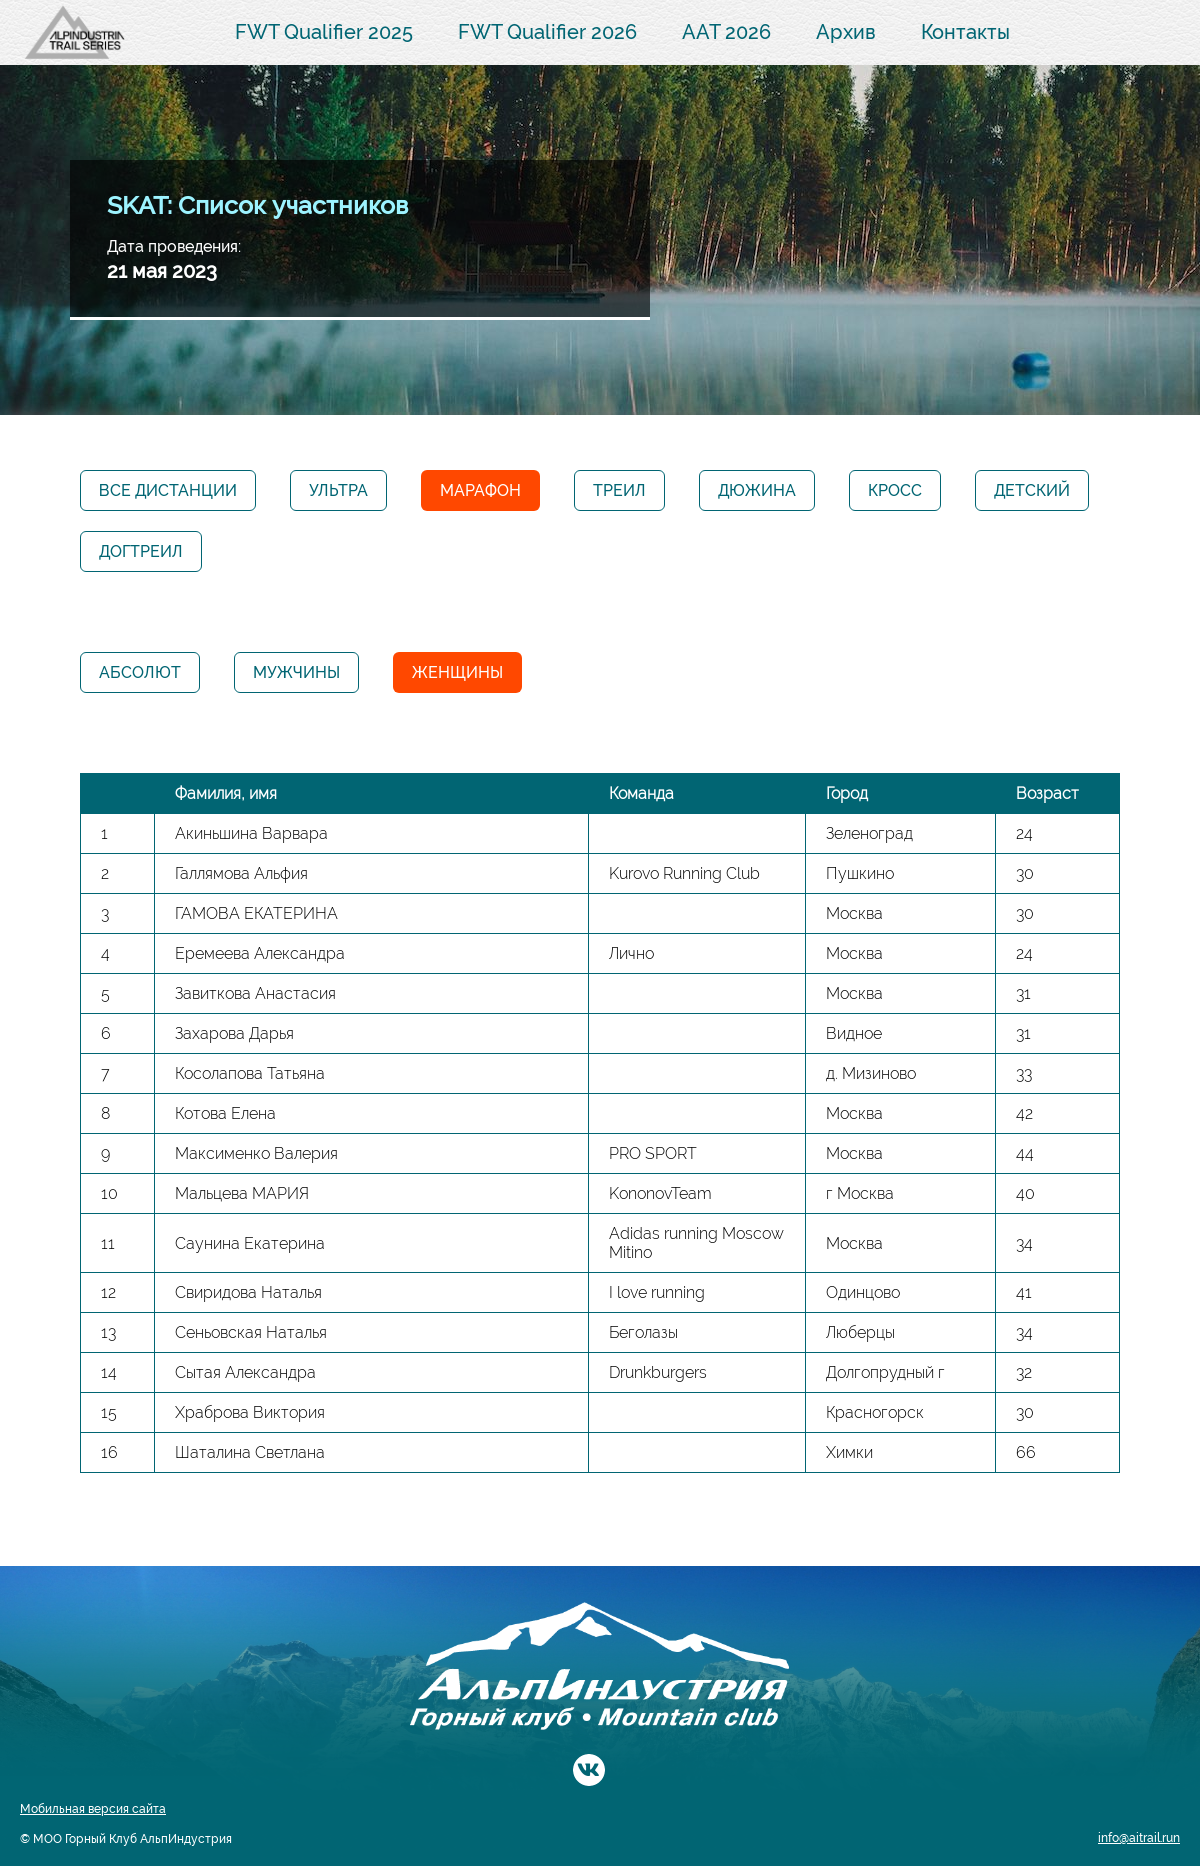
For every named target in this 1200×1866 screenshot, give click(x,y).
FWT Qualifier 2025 (324, 32)
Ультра (338, 490)
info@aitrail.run (1139, 1838)
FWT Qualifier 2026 (547, 32)
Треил (619, 490)
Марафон (480, 490)
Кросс (895, 490)
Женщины (457, 672)
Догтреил (141, 551)
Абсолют (140, 672)
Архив (846, 32)
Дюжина (757, 490)
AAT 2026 (726, 32)
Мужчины (296, 672)
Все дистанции (168, 490)
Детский (1032, 490)
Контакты (965, 32)
